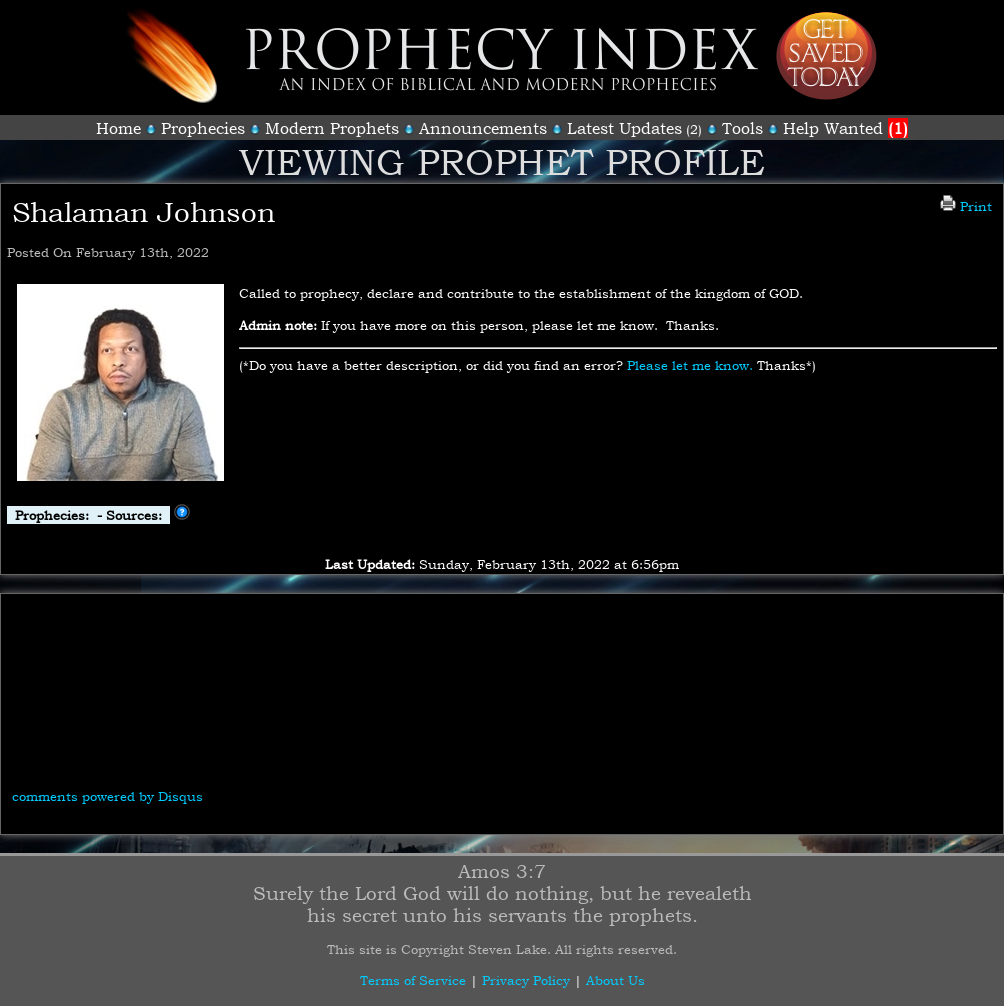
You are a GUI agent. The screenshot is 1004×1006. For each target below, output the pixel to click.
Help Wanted (845, 128)
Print (966, 206)
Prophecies (203, 128)
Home (118, 128)
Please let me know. (690, 365)
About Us (615, 980)
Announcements (483, 128)
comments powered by (107, 796)
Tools (742, 128)
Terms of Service (413, 980)
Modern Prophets (332, 128)
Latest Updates (624, 128)
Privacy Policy (526, 980)
